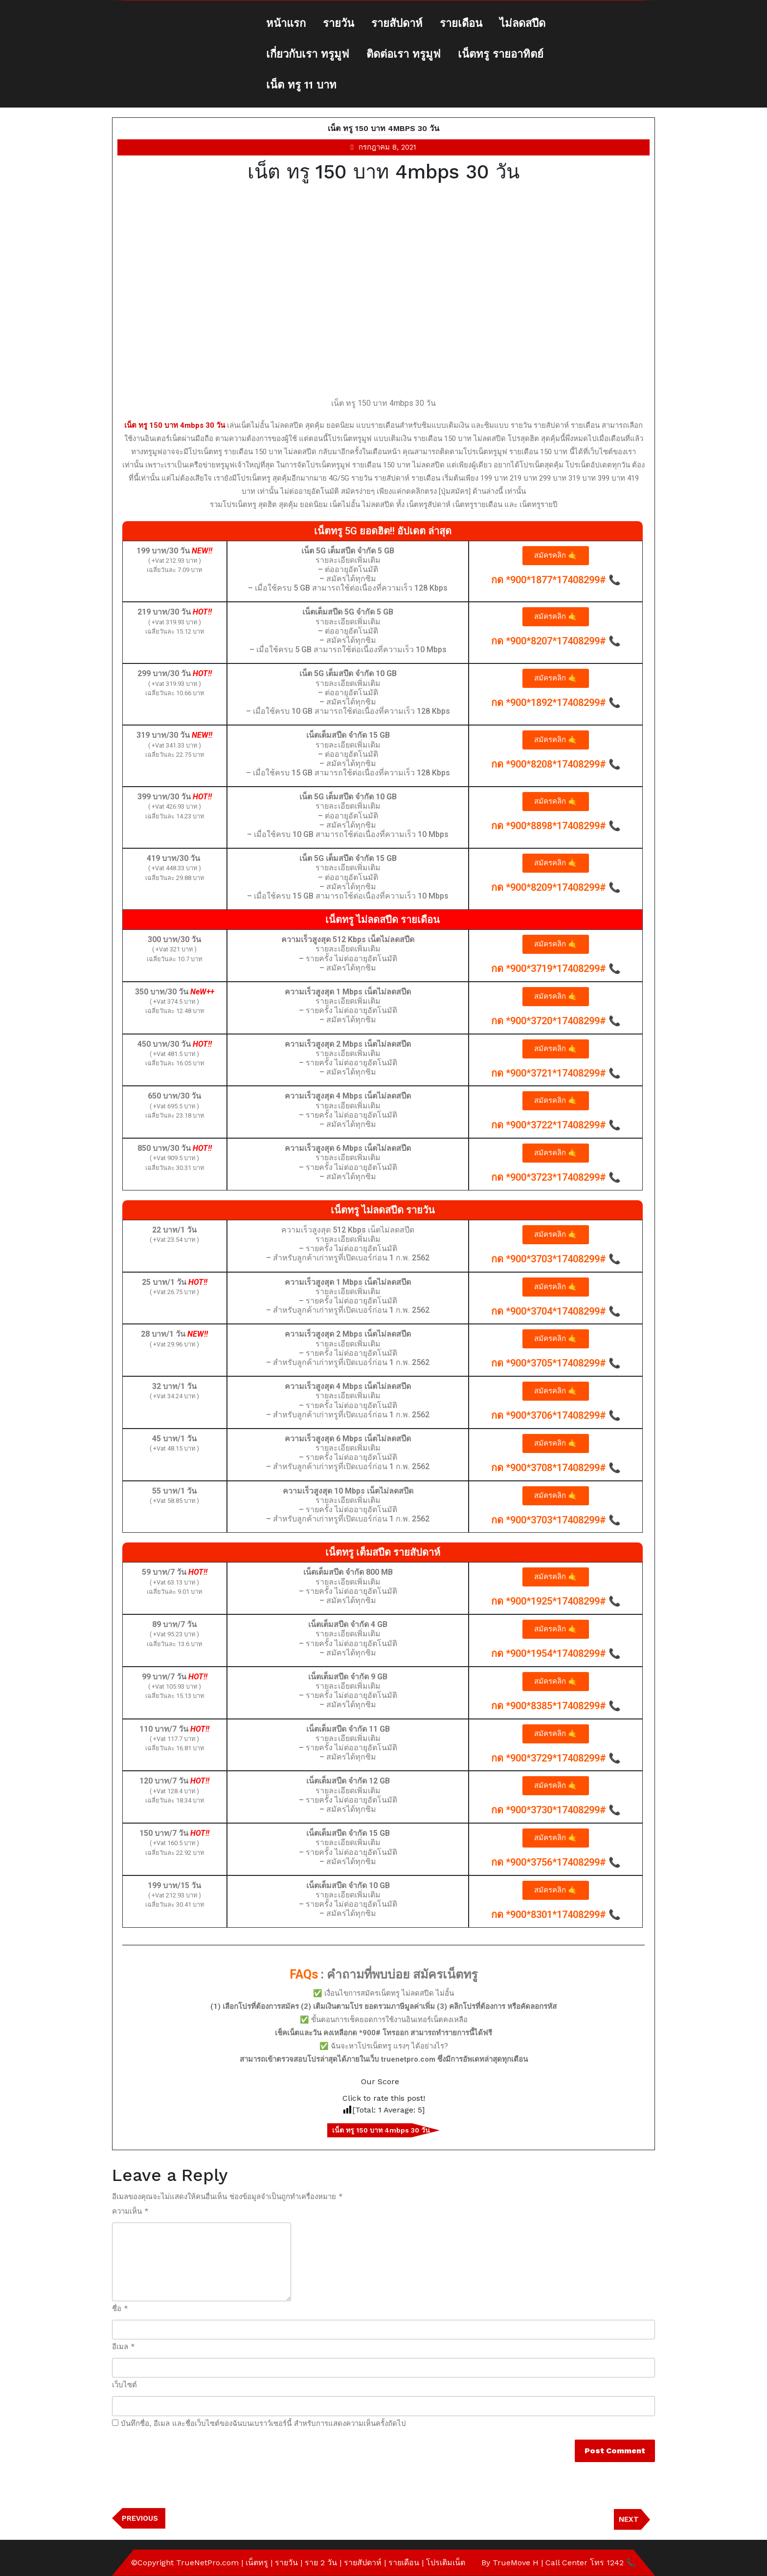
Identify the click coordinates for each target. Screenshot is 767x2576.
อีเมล (123, 2346)
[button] (555, 555)
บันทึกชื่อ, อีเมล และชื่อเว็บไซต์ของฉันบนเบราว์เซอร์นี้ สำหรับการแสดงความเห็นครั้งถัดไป (263, 2423)
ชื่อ (120, 2308)
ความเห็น (130, 2211)
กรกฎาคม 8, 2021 (387, 147)
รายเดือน (461, 23)
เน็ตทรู (257, 2562)
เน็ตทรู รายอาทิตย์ (500, 54)
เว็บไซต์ (124, 2384)
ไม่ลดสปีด (522, 23)
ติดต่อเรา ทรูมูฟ (403, 54)
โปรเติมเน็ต (445, 2562)
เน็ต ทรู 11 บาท (301, 85)
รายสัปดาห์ (397, 23)
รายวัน (338, 23)
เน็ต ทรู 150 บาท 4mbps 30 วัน (383, 128)
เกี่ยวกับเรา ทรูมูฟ (307, 54)
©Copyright (153, 2562)
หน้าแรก (286, 23)
